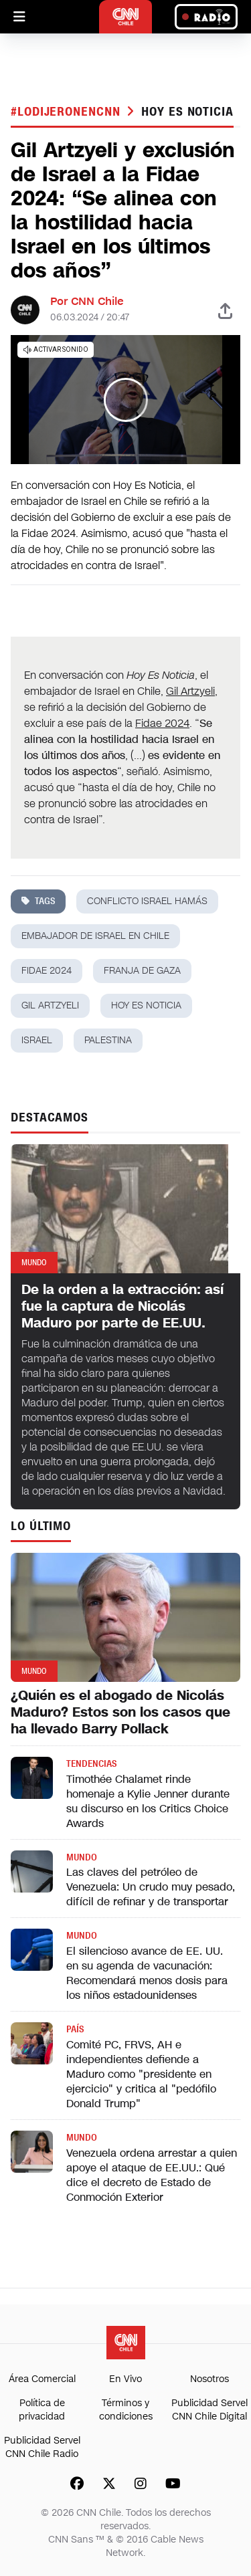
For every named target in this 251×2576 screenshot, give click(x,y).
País (75, 2029)
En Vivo (125, 2379)
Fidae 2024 (162, 723)
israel (36, 1040)
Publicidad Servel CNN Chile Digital (209, 2410)
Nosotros (209, 2379)
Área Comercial (42, 2379)
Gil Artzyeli (190, 691)
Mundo (81, 1857)
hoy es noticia (187, 111)
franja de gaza (142, 970)
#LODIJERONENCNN (67, 111)
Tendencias (91, 1763)
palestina (108, 1040)
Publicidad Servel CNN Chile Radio (42, 2447)
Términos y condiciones (126, 2410)
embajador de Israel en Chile (95, 936)
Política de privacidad (42, 2410)
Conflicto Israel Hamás (147, 901)
